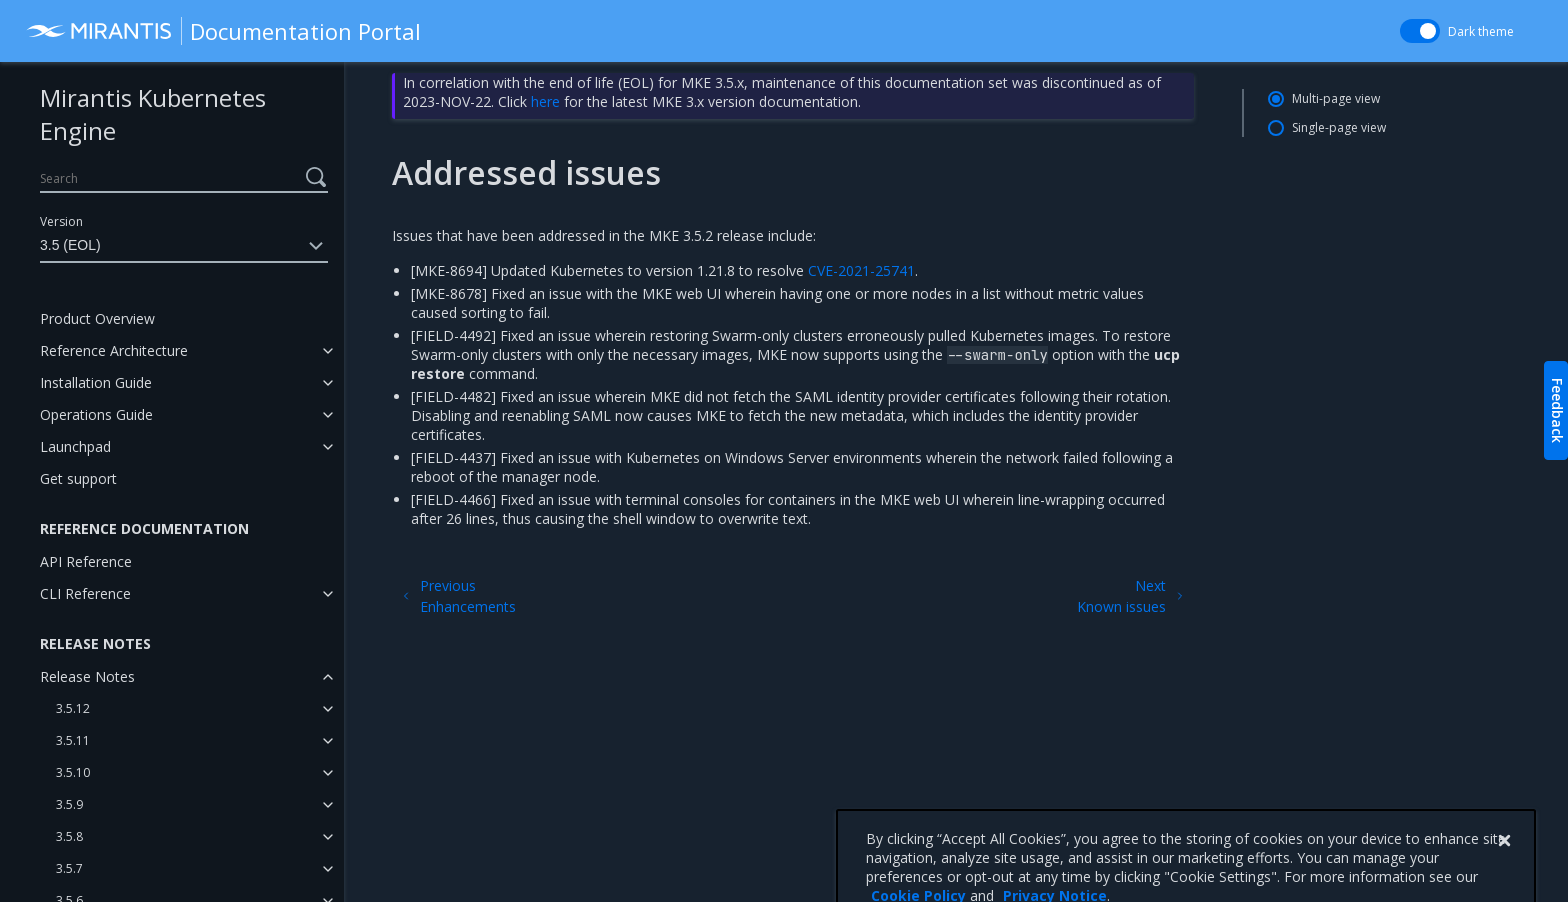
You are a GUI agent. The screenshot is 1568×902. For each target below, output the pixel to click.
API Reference (86, 561)
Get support (78, 478)
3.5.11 (73, 740)
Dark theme (1481, 31)
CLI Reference (85, 593)
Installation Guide (96, 382)
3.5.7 (69, 868)
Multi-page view (1336, 98)
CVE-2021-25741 (861, 270)
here (545, 101)
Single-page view (1339, 127)
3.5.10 (73, 772)
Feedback (1557, 410)
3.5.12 (73, 708)
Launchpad (75, 446)
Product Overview (97, 318)
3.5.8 (69, 836)
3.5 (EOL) (184, 246)
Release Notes (87, 676)
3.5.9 (69, 804)
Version (61, 221)
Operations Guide (96, 414)
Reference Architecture (114, 350)
